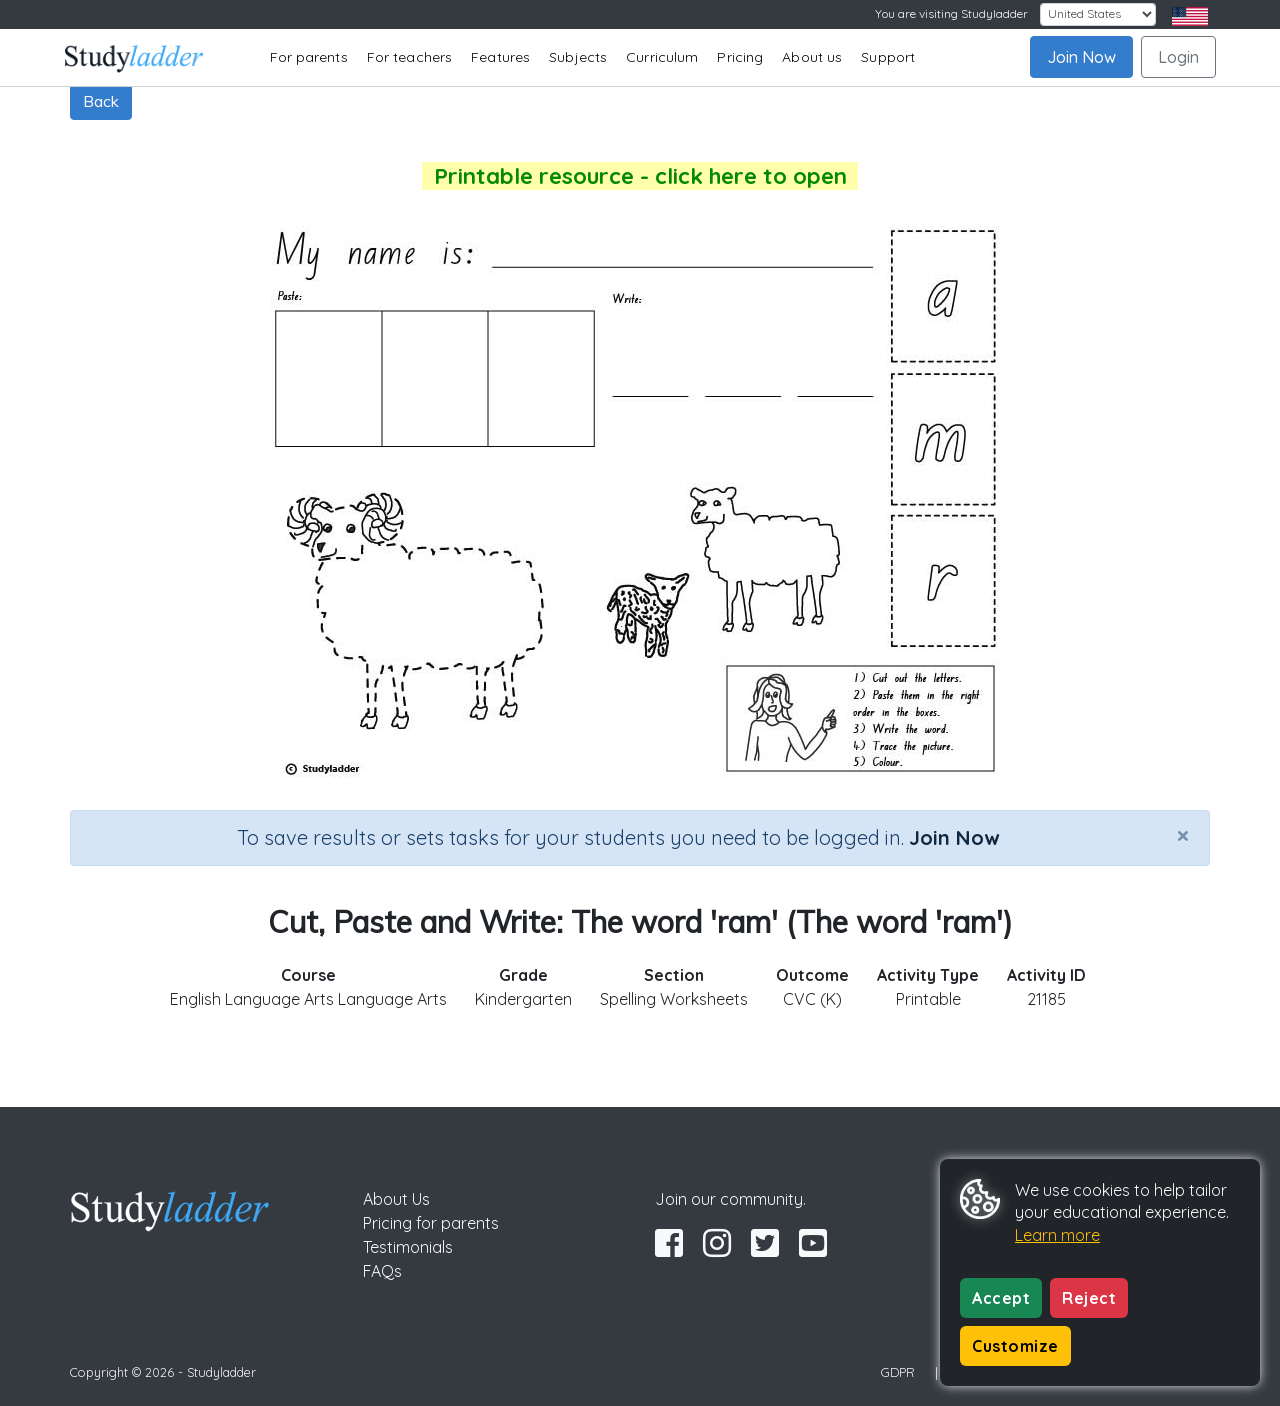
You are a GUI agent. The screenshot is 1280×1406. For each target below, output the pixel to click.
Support (888, 57)
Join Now (1081, 57)
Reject (1089, 1298)
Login (1178, 57)
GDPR (898, 1372)
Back (101, 101)
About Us (396, 1199)
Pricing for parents (431, 1223)
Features (500, 57)
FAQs (382, 1271)
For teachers (409, 57)
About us (812, 57)
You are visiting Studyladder (951, 13)
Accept (1001, 1298)
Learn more (1057, 1235)
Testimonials (408, 1247)
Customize (1015, 1346)
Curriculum (662, 57)
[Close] (1183, 835)
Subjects (578, 57)
